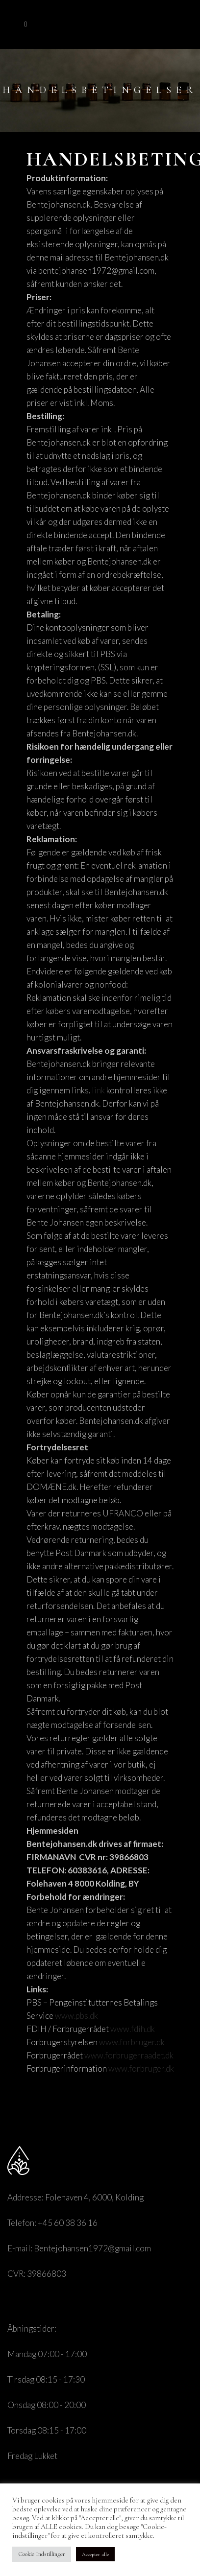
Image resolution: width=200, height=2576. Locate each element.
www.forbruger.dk (132, 2042)
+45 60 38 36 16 (68, 2223)
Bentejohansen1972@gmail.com (92, 2248)
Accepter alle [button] (95, 2554)
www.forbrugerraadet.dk (129, 2055)
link (98, 1090)
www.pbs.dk (76, 2015)
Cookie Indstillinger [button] (41, 2554)
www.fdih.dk (132, 2029)
